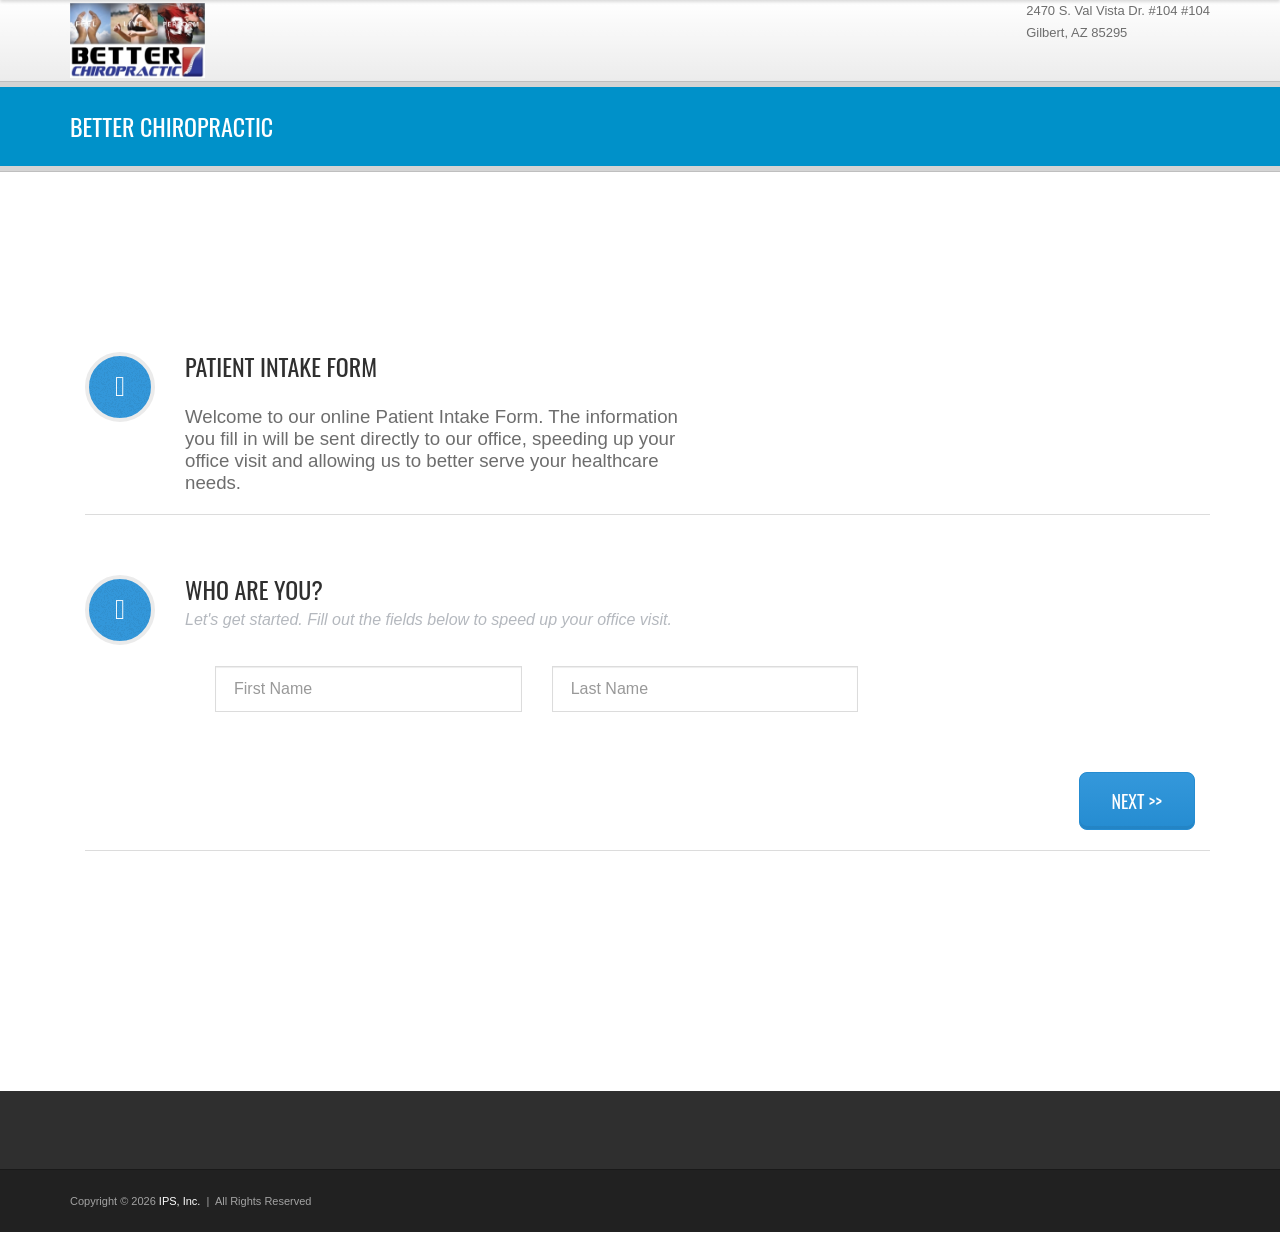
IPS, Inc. (180, 1201)
